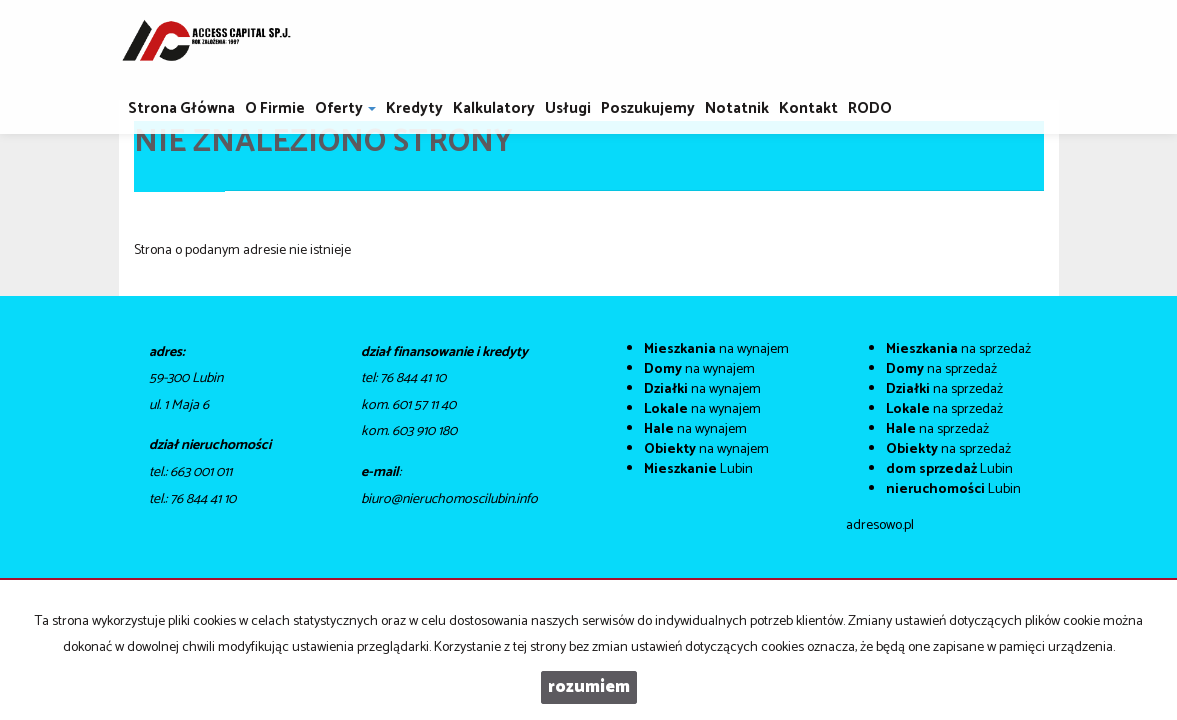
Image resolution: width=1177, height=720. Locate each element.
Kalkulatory (494, 108)
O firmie (275, 108)
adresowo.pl (880, 525)
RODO (870, 108)
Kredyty (414, 108)
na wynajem (716, 349)
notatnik (737, 108)
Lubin (698, 469)
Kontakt (808, 108)
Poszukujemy (648, 108)
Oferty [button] (345, 108)
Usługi (568, 108)
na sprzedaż (958, 349)
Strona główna (181, 108)
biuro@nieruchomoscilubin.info (449, 499)
